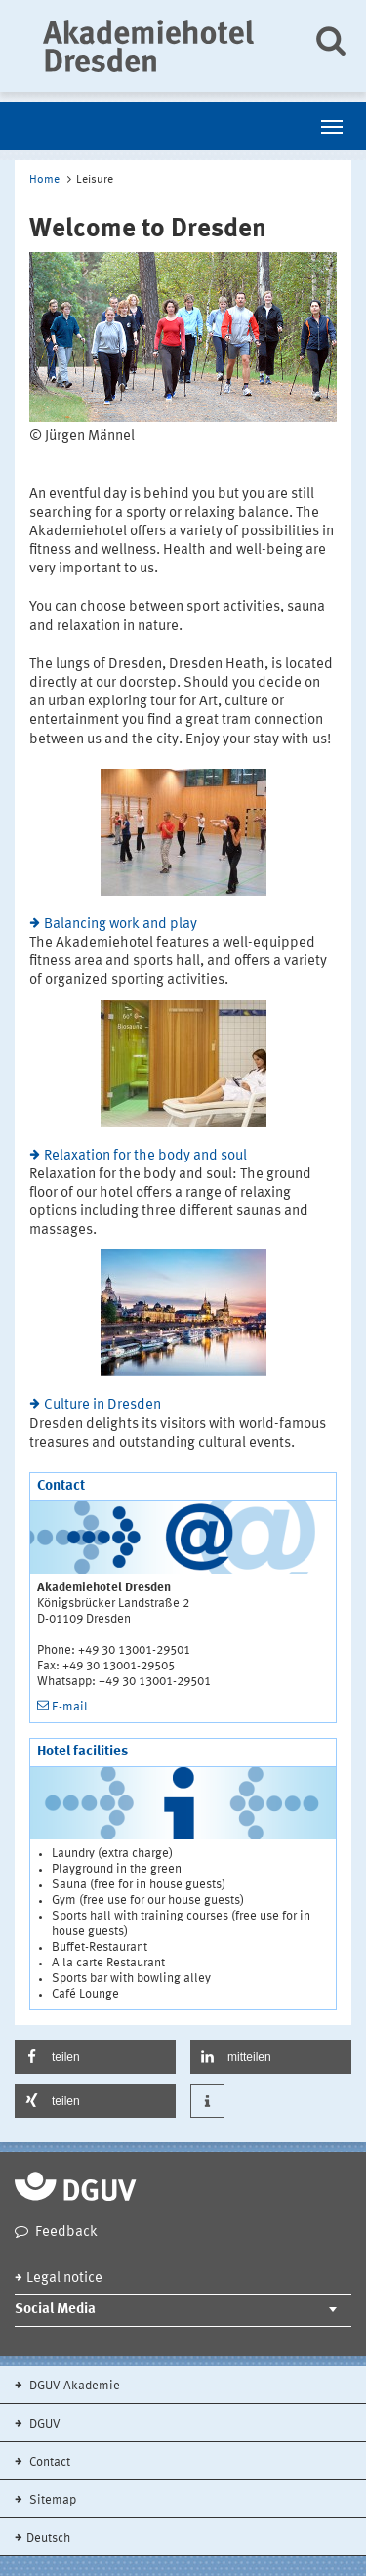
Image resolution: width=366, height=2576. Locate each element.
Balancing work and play (120, 924)
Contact (48, 2462)
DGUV (43, 2424)
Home (44, 180)
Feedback (66, 2232)
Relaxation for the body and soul (145, 1156)
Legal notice (64, 2278)
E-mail (70, 1707)
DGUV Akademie (73, 2386)
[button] (95, 2057)
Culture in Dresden (102, 1405)
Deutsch (48, 2538)
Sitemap (51, 2500)
